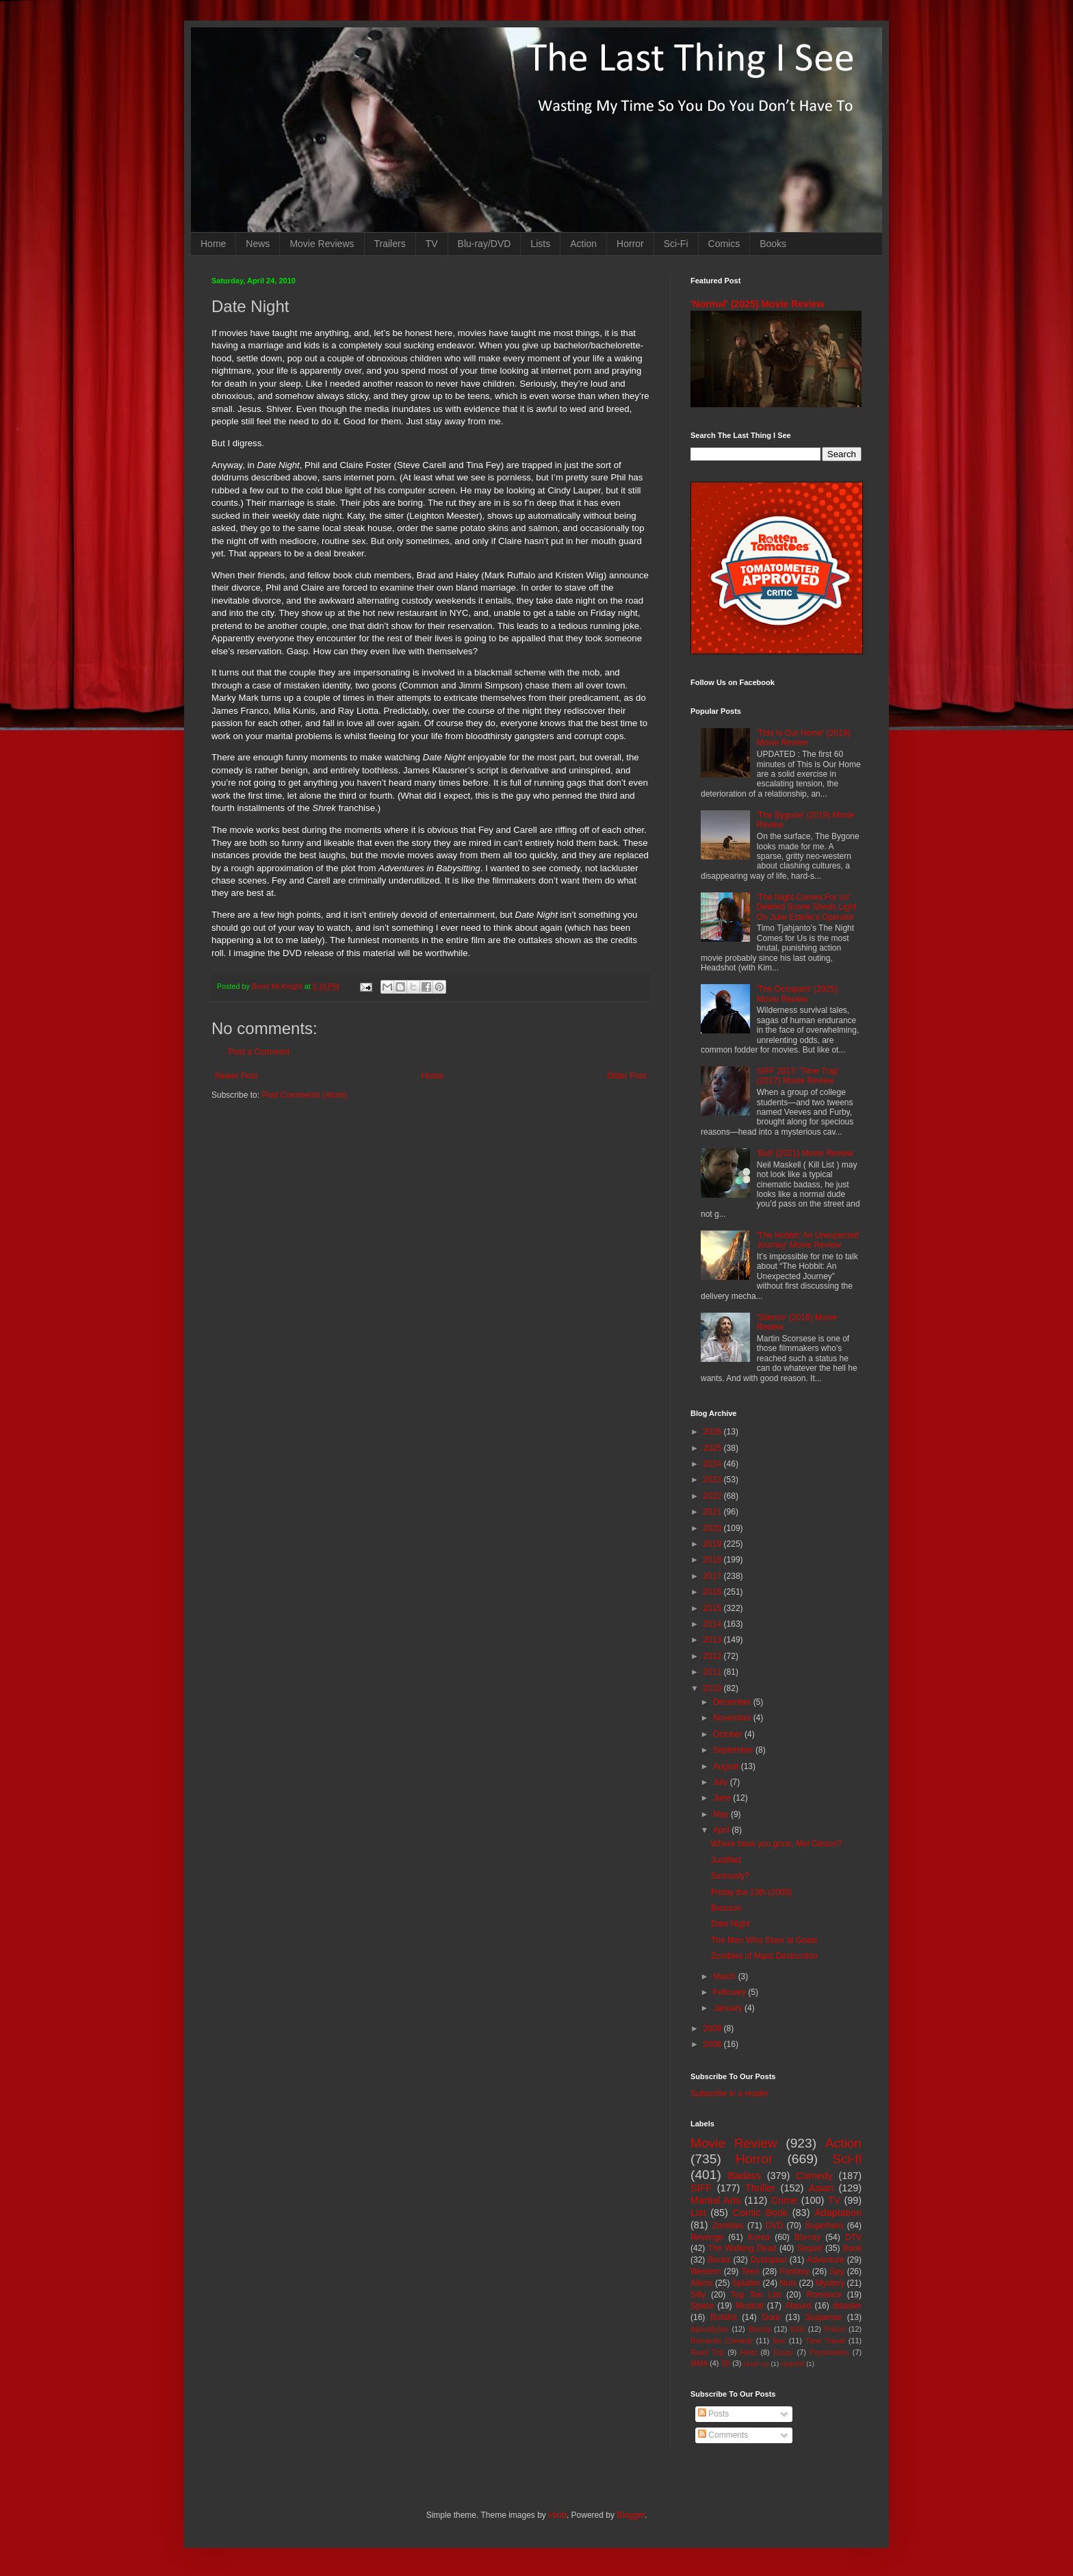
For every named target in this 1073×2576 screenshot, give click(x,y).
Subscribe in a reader (729, 2093)
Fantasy (795, 2271)
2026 (713, 1432)
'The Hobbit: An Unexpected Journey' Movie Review (808, 1240)
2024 (713, 1464)
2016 (713, 1592)
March (725, 1976)
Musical (750, 2305)
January (729, 2008)
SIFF (701, 2187)
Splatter (746, 2283)
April (722, 1830)
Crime (784, 2200)
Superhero (824, 2225)
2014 (713, 1624)
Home (213, 243)
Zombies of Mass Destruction (764, 1956)
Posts (713, 2414)
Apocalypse (709, 2329)
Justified (726, 1860)
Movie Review (733, 2143)
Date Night (730, 1924)
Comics (724, 243)
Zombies (728, 2225)
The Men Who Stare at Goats (764, 1940)
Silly (698, 2295)
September (734, 1750)
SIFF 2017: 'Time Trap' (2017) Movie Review (798, 1075)
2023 (713, 1479)
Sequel (809, 2248)
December (733, 1702)
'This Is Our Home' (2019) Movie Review (804, 737)
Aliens (701, 2283)
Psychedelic (829, 2352)
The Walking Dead (742, 2248)
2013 (713, 1640)
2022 (713, 1496)
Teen (751, 2271)
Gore (771, 2317)
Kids (797, 2329)
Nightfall (793, 2363)
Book (852, 2248)
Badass (744, 2175)
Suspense (823, 2317)
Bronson (726, 1908)
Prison (835, 2329)
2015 (713, 1608)
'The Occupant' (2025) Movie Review (797, 993)
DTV (853, 2237)
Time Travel (825, 2340)
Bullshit (723, 2317)
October (729, 1734)
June (723, 1798)
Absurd (798, 2305)
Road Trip (707, 2352)
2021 (713, 1512)
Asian (821, 2187)
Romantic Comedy (721, 2340)
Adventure (825, 2260)
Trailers (390, 243)
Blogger (631, 2515)
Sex (779, 2340)
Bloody (759, 2329)
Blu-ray (807, 2237)
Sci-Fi (676, 243)
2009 (713, 2028)
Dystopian (769, 2260)
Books (773, 243)
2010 (713, 1688)
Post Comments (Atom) (304, 1095)
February (730, 1992)
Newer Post (236, 1076)
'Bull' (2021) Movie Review (805, 1153)
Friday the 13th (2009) (751, 1892)
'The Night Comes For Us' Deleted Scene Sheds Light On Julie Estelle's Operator (806, 907)
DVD (774, 2225)
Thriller (760, 2187)
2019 (713, 1544)
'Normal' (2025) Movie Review (757, 303)
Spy (837, 2271)
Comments (723, 2435)
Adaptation (838, 2212)
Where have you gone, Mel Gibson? (776, 1844)
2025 (713, 1448)
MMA (699, 2363)
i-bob (557, 2515)
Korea (759, 2237)
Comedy (814, 2175)
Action (583, 243)
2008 (713, 2044)
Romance (823, 2295)
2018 (713, 1559)
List (698, 2212)
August (727, 1766)
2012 (713, 1656)
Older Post (626, 1076)
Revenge (706, 2237)
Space (702, 2305)
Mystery (830, 2283)
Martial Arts (715, 2200)
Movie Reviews (321, 243)
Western (705, 2271)
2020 (713, 1528)
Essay (783, 2352)
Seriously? (730, 1876)
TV (432, 243)
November (733, 1718)
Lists (540, 243)
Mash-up (755, 2363)
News (258, 243)
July (721, 1782)
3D (725, 2363)
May (722, 1814)
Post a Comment (259, 1052)
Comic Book (760, 2212)
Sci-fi (847, 2159)
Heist (749, 2352)
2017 (713, 1576)
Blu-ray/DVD (484, 243)
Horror (630, 243)
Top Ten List (756, 2295)
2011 (713, 1672)
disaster (847, 2305)
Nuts (788, 2283)
